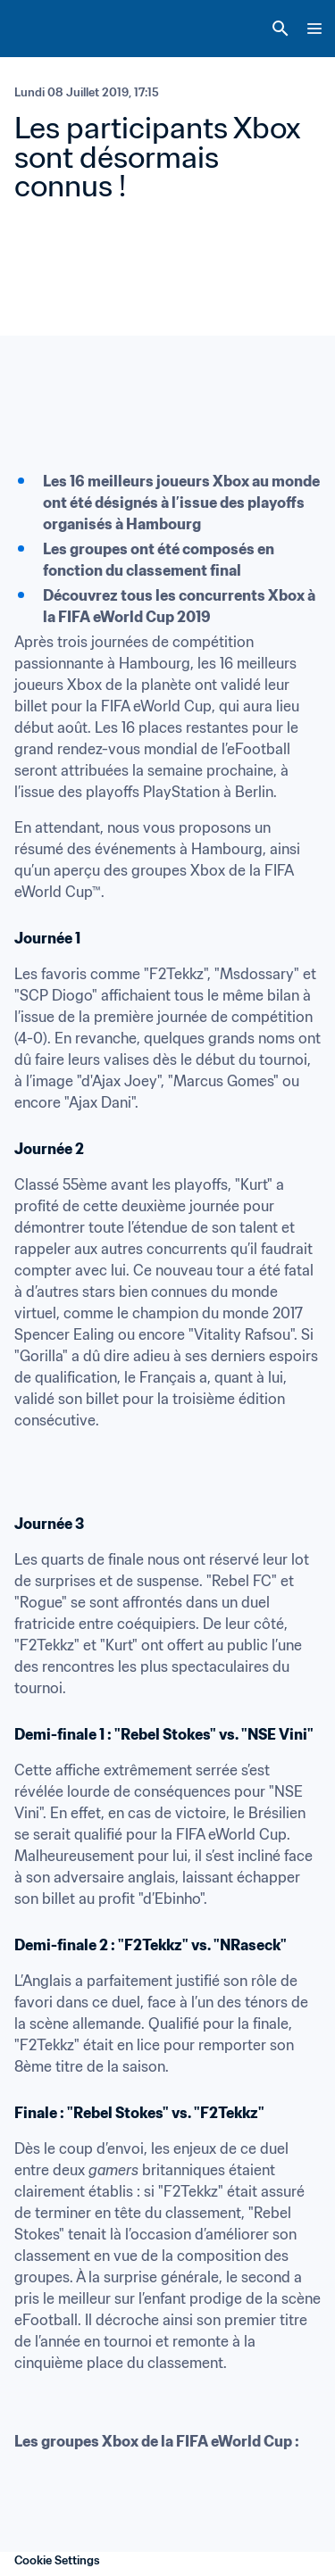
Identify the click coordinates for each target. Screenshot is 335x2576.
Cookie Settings (57, 2560)
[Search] (280, 28)
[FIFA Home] (47, 28)
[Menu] (314, 28)
